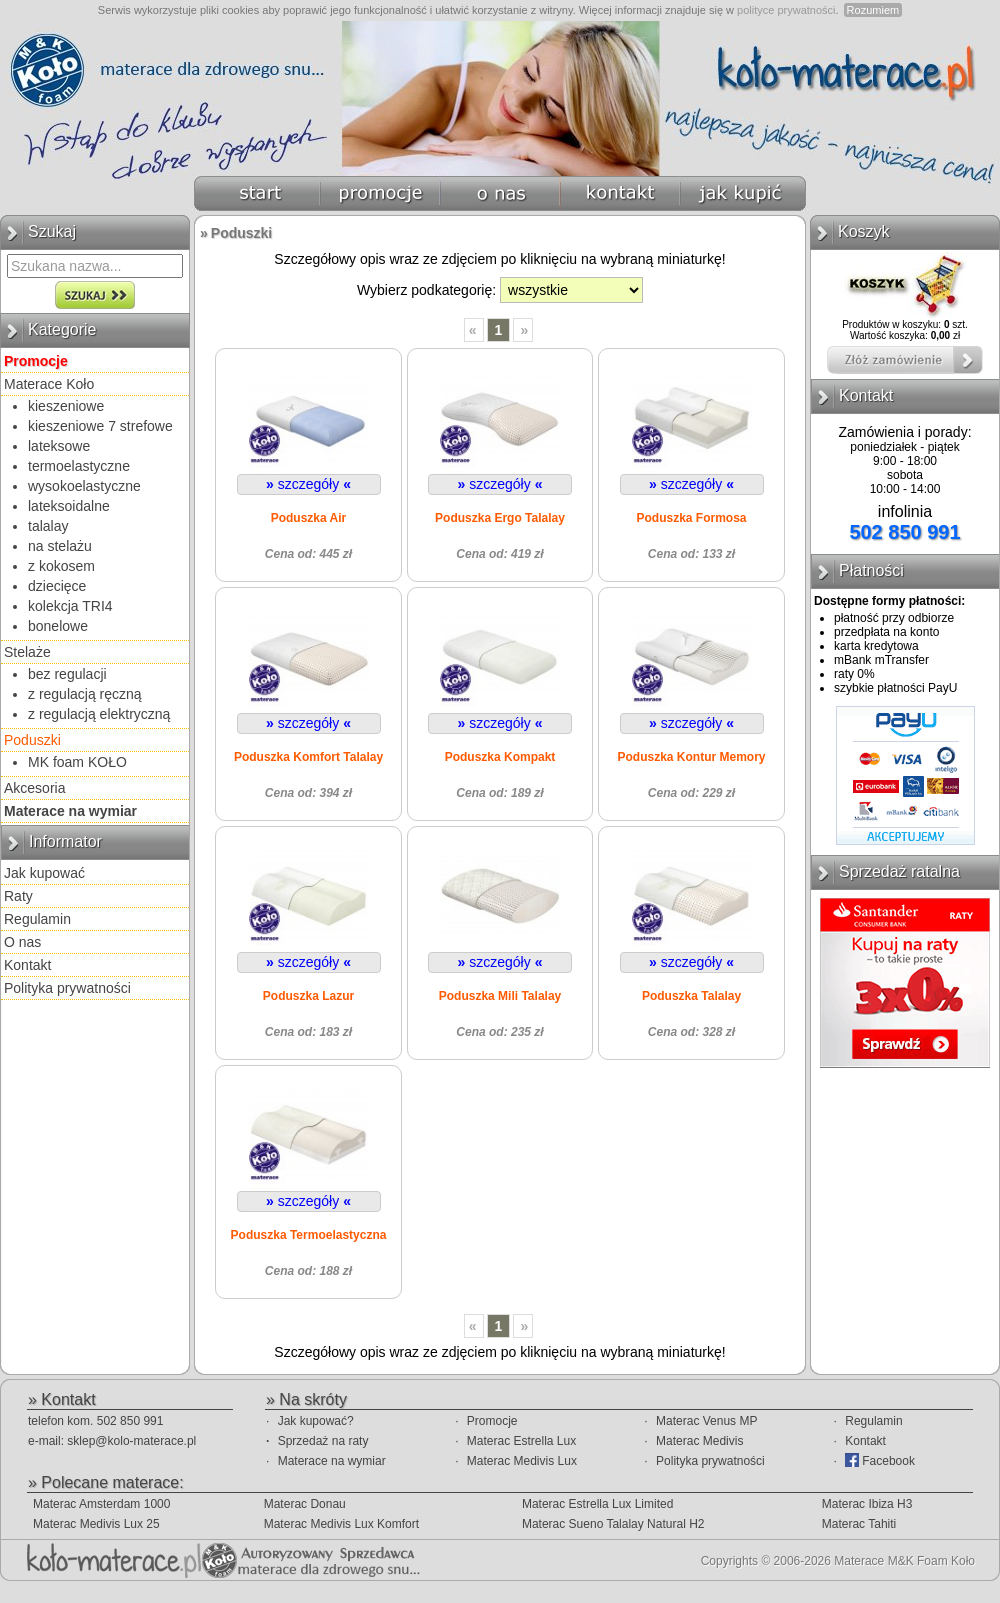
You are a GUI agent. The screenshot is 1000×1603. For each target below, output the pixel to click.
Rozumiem (873, 10)
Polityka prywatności (67, 988)
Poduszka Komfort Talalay (308, 757)
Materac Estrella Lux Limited (597, 1504)
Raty (18, 896)
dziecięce (57, 586)
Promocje (492, 1421)
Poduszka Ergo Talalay (500, 518)
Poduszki (32, 740)
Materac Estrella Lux (521, 1441)
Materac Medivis (699, 1441)
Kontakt (27, 965)
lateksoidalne (69, 506)
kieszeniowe (66, 406)
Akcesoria (34, 788)
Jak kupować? (316, 1421)
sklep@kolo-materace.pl (131, 1441)
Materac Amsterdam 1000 (101, 1504)
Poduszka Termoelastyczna (309, 1235)
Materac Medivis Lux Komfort (341, 1524)
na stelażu (60, 546)
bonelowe (58, 626)
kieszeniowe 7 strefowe (100, 426)
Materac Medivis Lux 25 (96, 1524)
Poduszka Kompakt (500, 757)
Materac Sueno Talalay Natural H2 (613, 1524)
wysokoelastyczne (84, 486)
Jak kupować (44, 873)
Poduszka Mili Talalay (500, 996)
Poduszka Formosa (691, 518)
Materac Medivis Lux (522, 1461)
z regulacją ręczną (85, 694)
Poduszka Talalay (691, 996)
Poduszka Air (309, 518)
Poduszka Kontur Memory (691, 757)
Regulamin (37, 919)
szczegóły (308, 484)
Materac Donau (305, 1504)
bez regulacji (67, 674)
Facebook (880, 1460)
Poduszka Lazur (308, 996)
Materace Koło (49, 384)
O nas (22, 942)
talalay (48, 526)
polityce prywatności (786, 10)
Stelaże (27, 652)
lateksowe (59, 446)
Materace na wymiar (332, 1461)
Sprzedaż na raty (323, 1441)
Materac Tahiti (859, 1524)
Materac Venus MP (706, 1421)
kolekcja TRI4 (70, 606)
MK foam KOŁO (77, 762)
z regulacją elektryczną (99, 714)
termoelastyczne (79, 466)
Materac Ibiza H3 (867, 1504)
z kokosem (61, 566)
